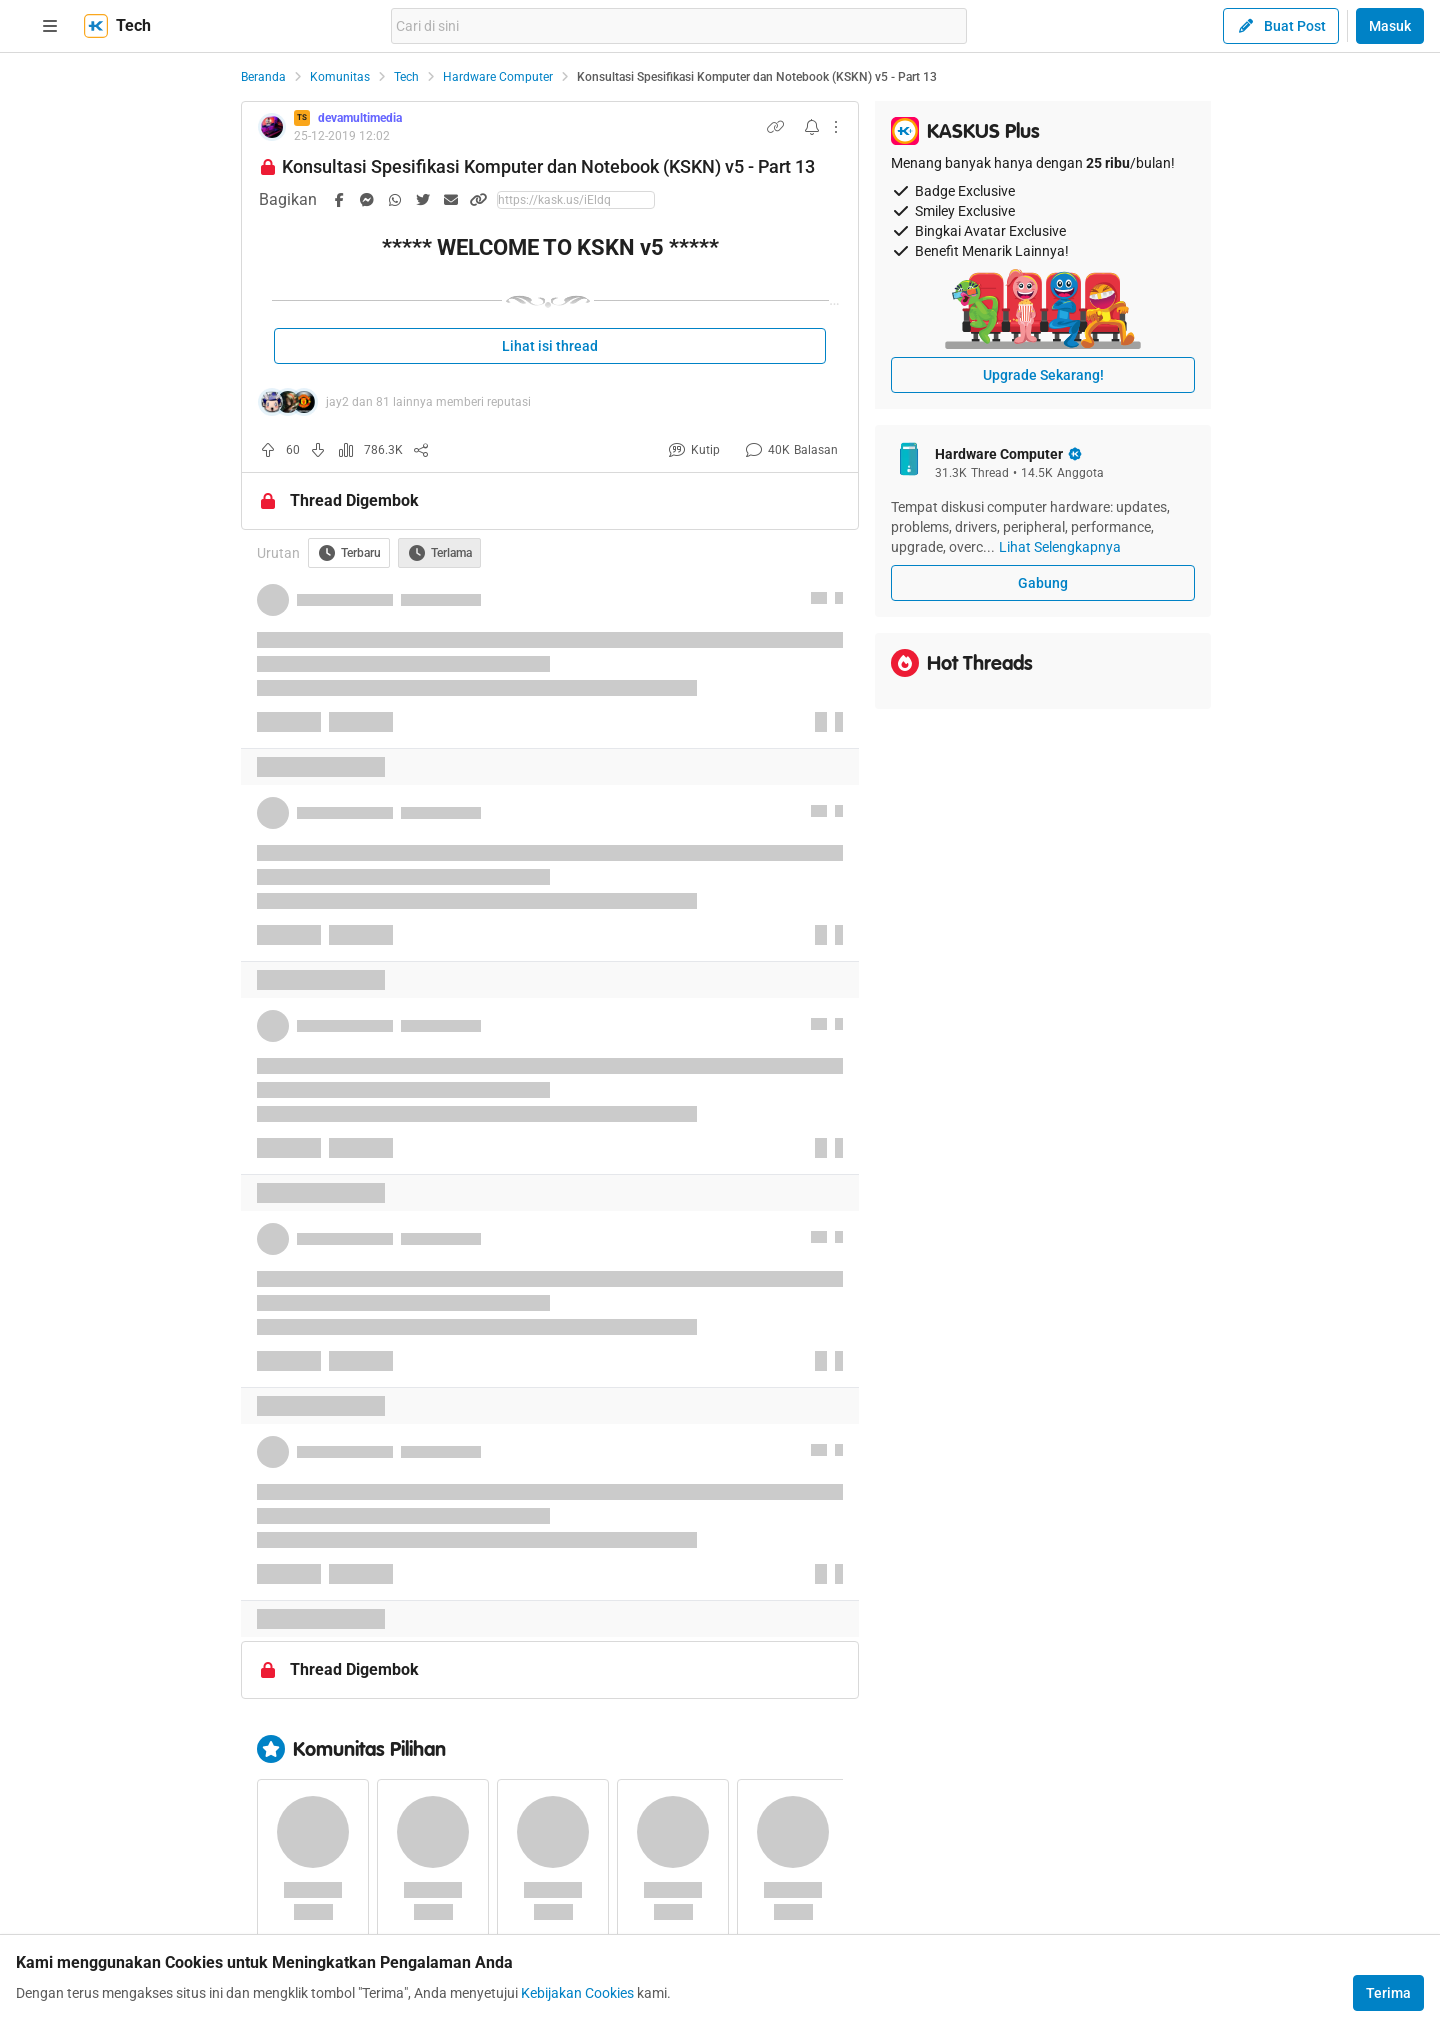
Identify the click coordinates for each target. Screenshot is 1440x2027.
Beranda (263, 77)
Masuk (1390, 26)
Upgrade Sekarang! (1043, 375)
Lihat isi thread (550, 346)
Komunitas (340, 77)
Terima (1388, 1993)
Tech (406, 77)
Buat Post (1281, 26)
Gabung (1043, 583)
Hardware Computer (498, 77)
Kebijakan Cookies (577, 1993)
